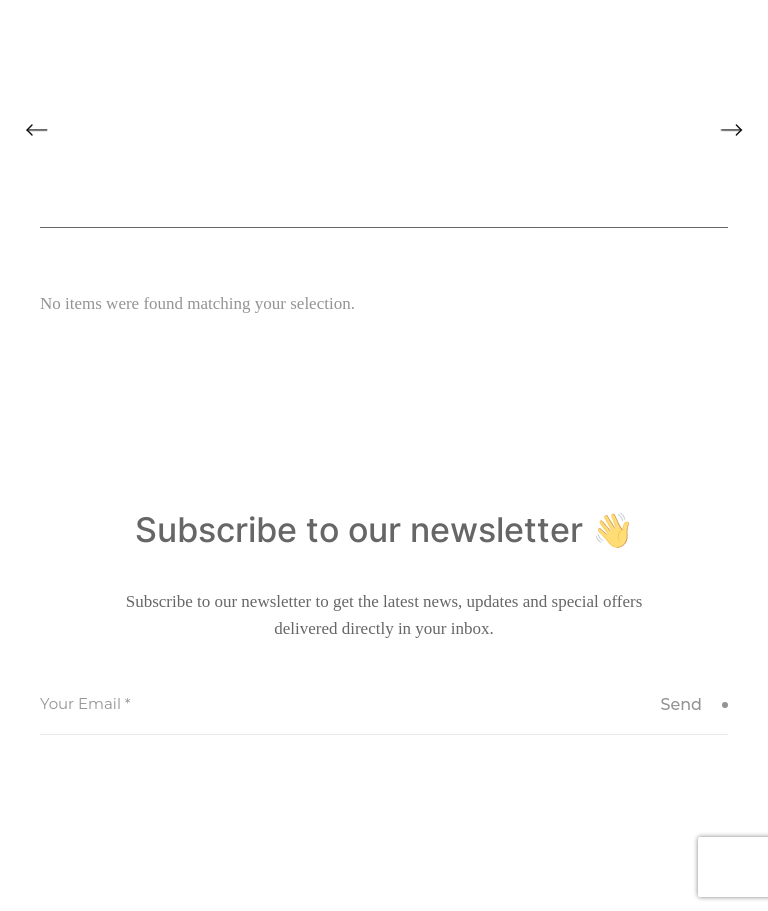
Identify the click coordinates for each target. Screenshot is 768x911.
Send (694, 704)
